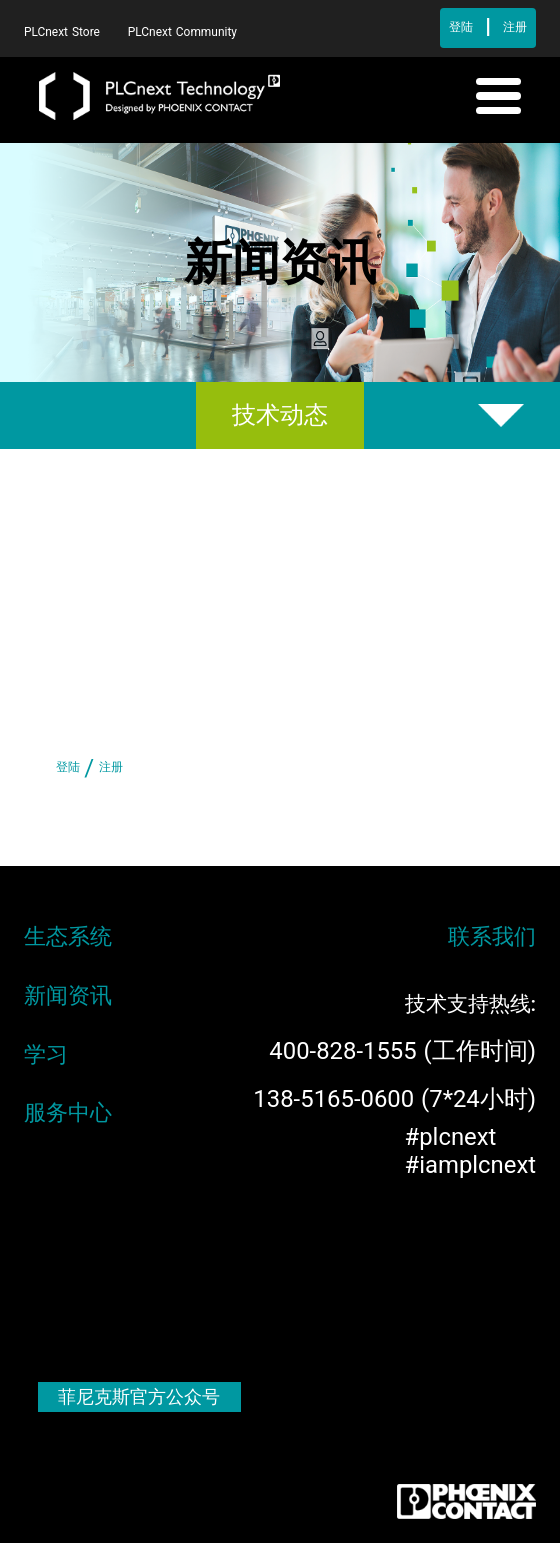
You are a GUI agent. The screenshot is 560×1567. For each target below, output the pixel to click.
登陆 (461, 27)
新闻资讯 (68, 995)
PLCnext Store (64, 32)
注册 (515, 27)
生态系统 (68, 936)
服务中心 (68, 1112)
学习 (46, 1054)
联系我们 (492, 936)
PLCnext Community (182, 32)
